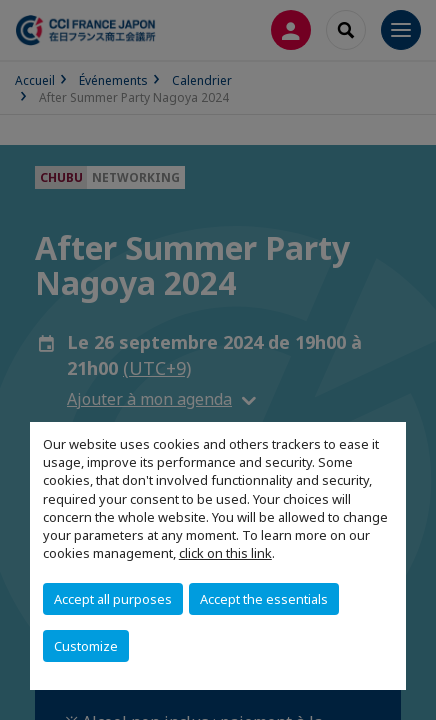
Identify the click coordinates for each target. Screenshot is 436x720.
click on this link (225, 553)
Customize (86, 646)
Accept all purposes (113, 599)
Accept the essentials (264, 599)
